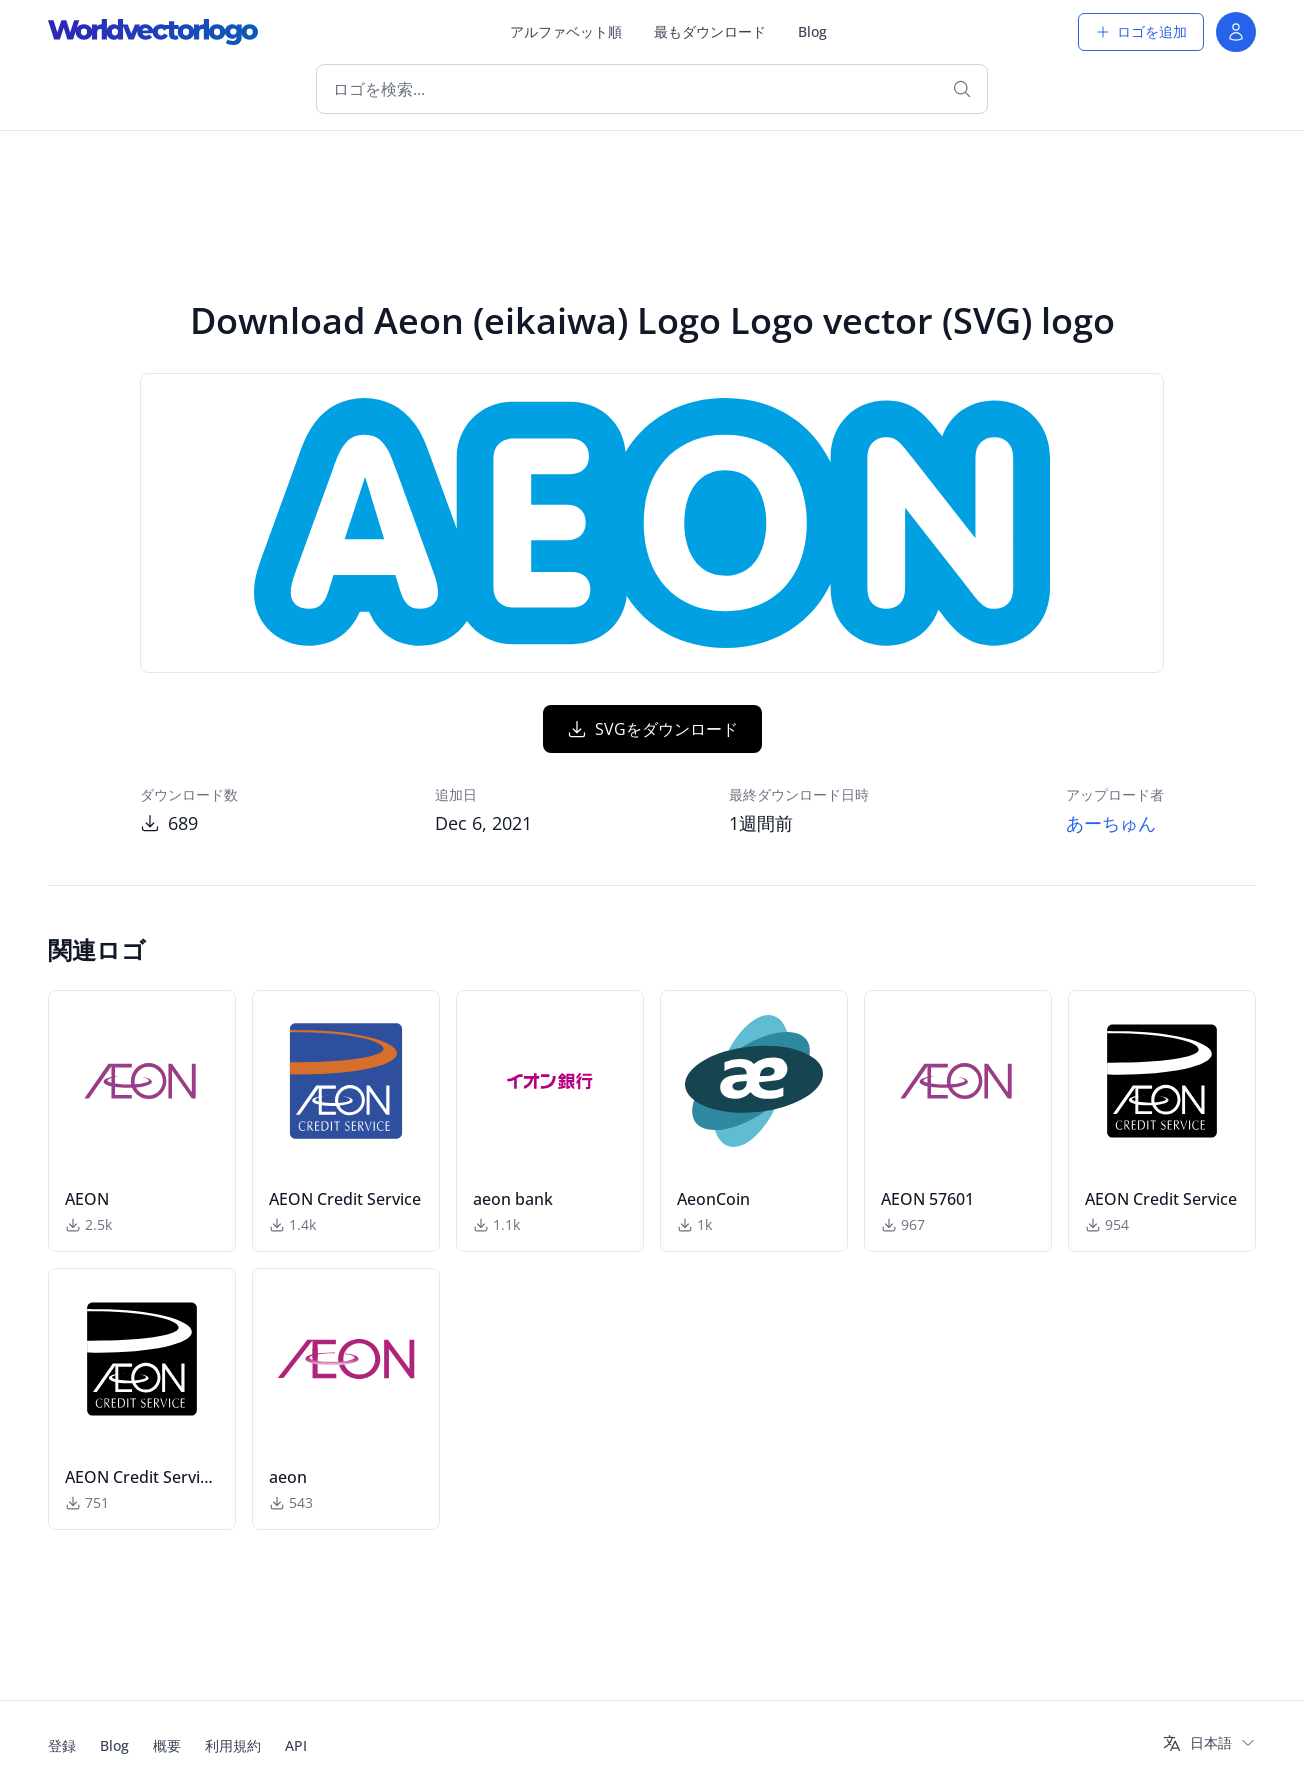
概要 (167, 1745)
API (296, 1745)
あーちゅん (1111, 823)
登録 (62, 1745)
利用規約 (233, 1745)
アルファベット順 (566, 31)
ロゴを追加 (1141, 31)
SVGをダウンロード (652, 729)
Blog (812, 31)
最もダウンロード (710, 31)
